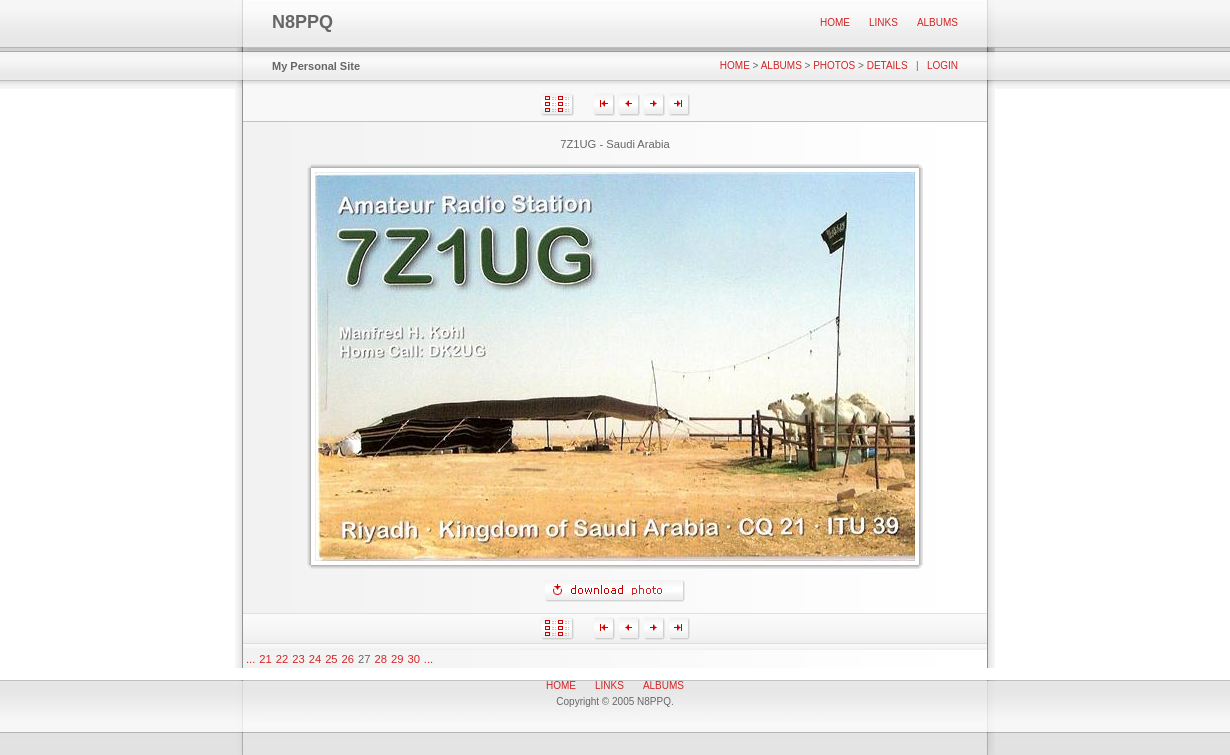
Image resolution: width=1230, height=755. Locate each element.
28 (381, 659)
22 (282, 659)
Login (942, 65)
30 (413, 659)
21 (265, 659)
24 (315, 659)
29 (397, 659)
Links (883, 22)
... (250, 659)
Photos (834, 65)
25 (331, 659)
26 (348, 659)
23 (298, 659)
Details (887, 65)
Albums (937, 22)
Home (835, 22)
